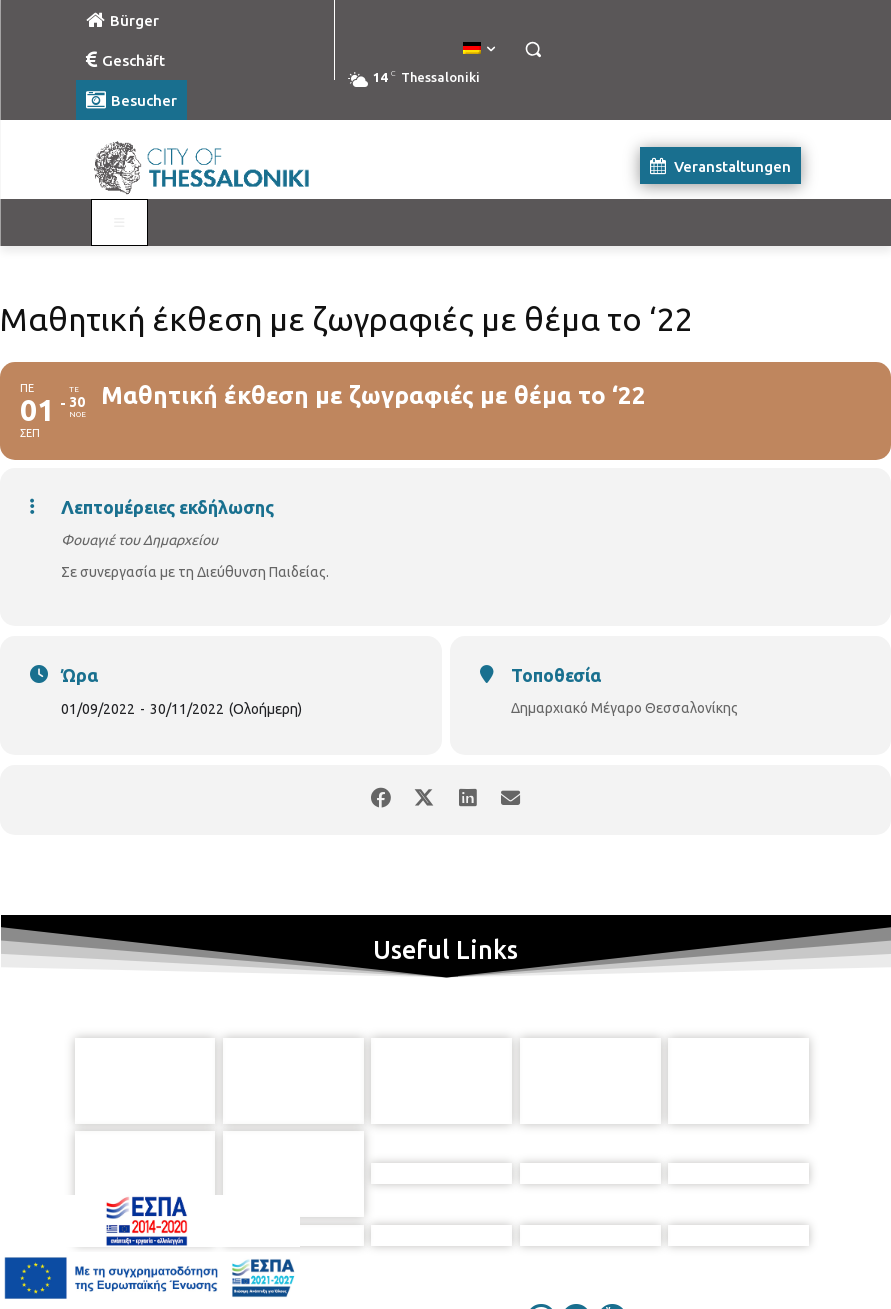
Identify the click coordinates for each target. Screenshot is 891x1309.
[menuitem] (479, 49)
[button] (533, 49)
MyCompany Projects (757, 1248)
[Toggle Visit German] (120, 223)
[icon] (537, 1202)
